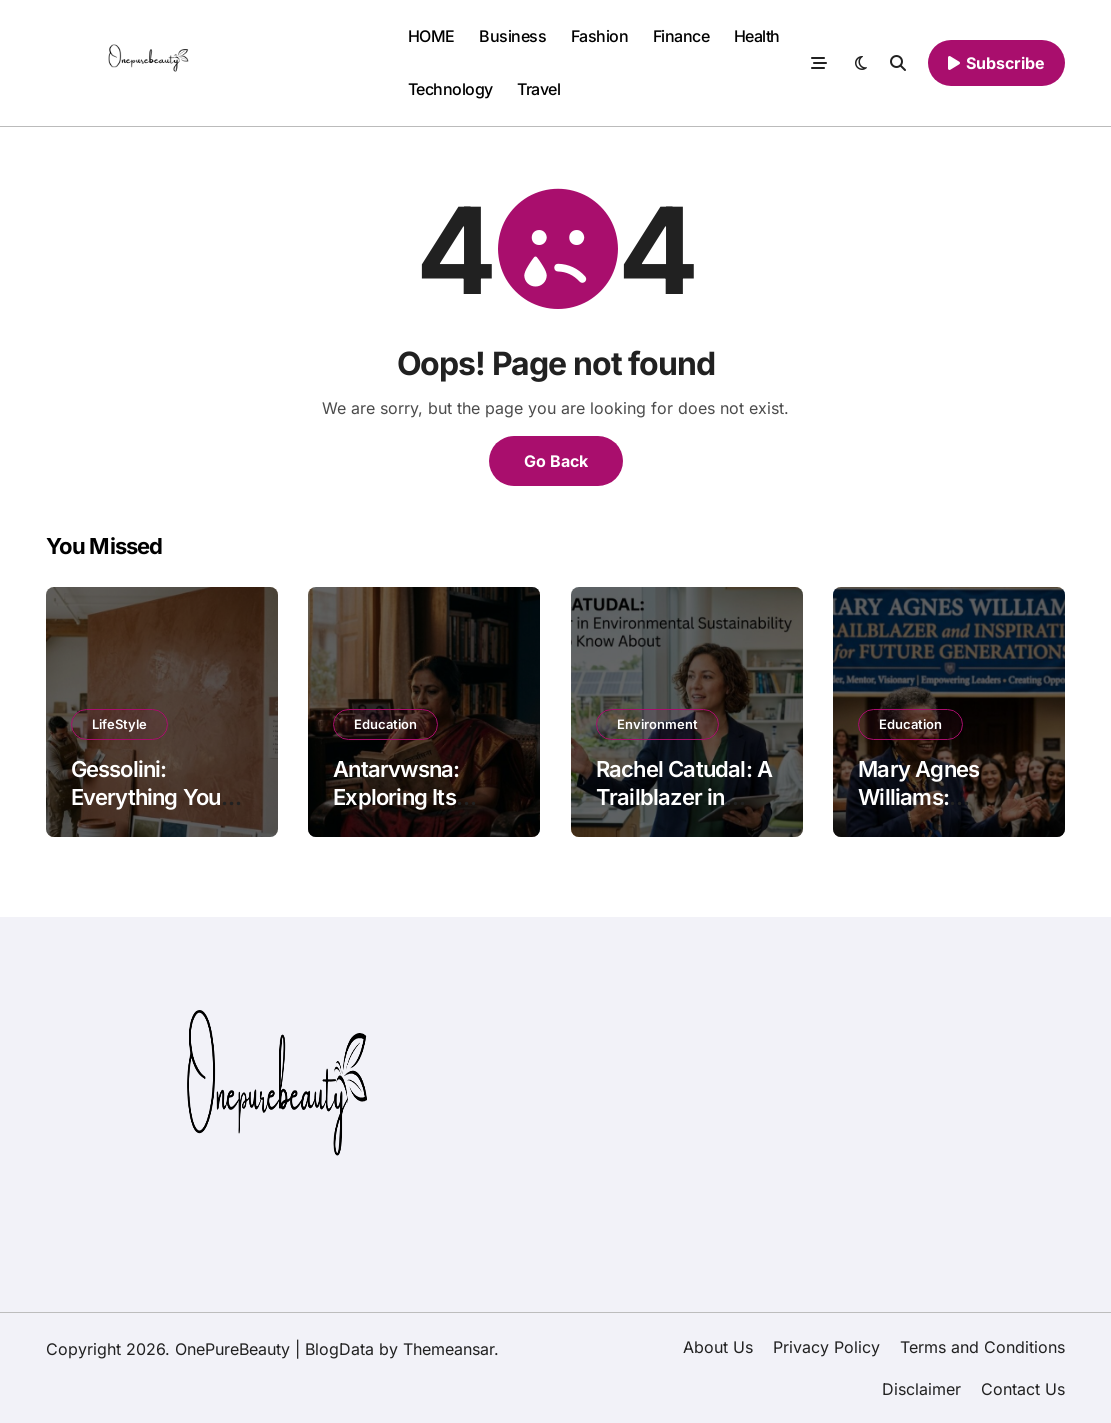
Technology (450, 89)
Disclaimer (921, 1389)
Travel (538, 89)
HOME (431, 36)
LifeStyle (119, 724)
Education (385, 724)
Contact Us (1023, 1389)
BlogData (339, 1349)
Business (512, 36)
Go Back (556, 461)
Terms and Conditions (982, 1347)
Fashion (600, 36)
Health (757, 36)
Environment (657, 724)
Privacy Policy (826, 1347)
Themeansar (448, 1349)
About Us (718, 1347)
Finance (681, 36)
